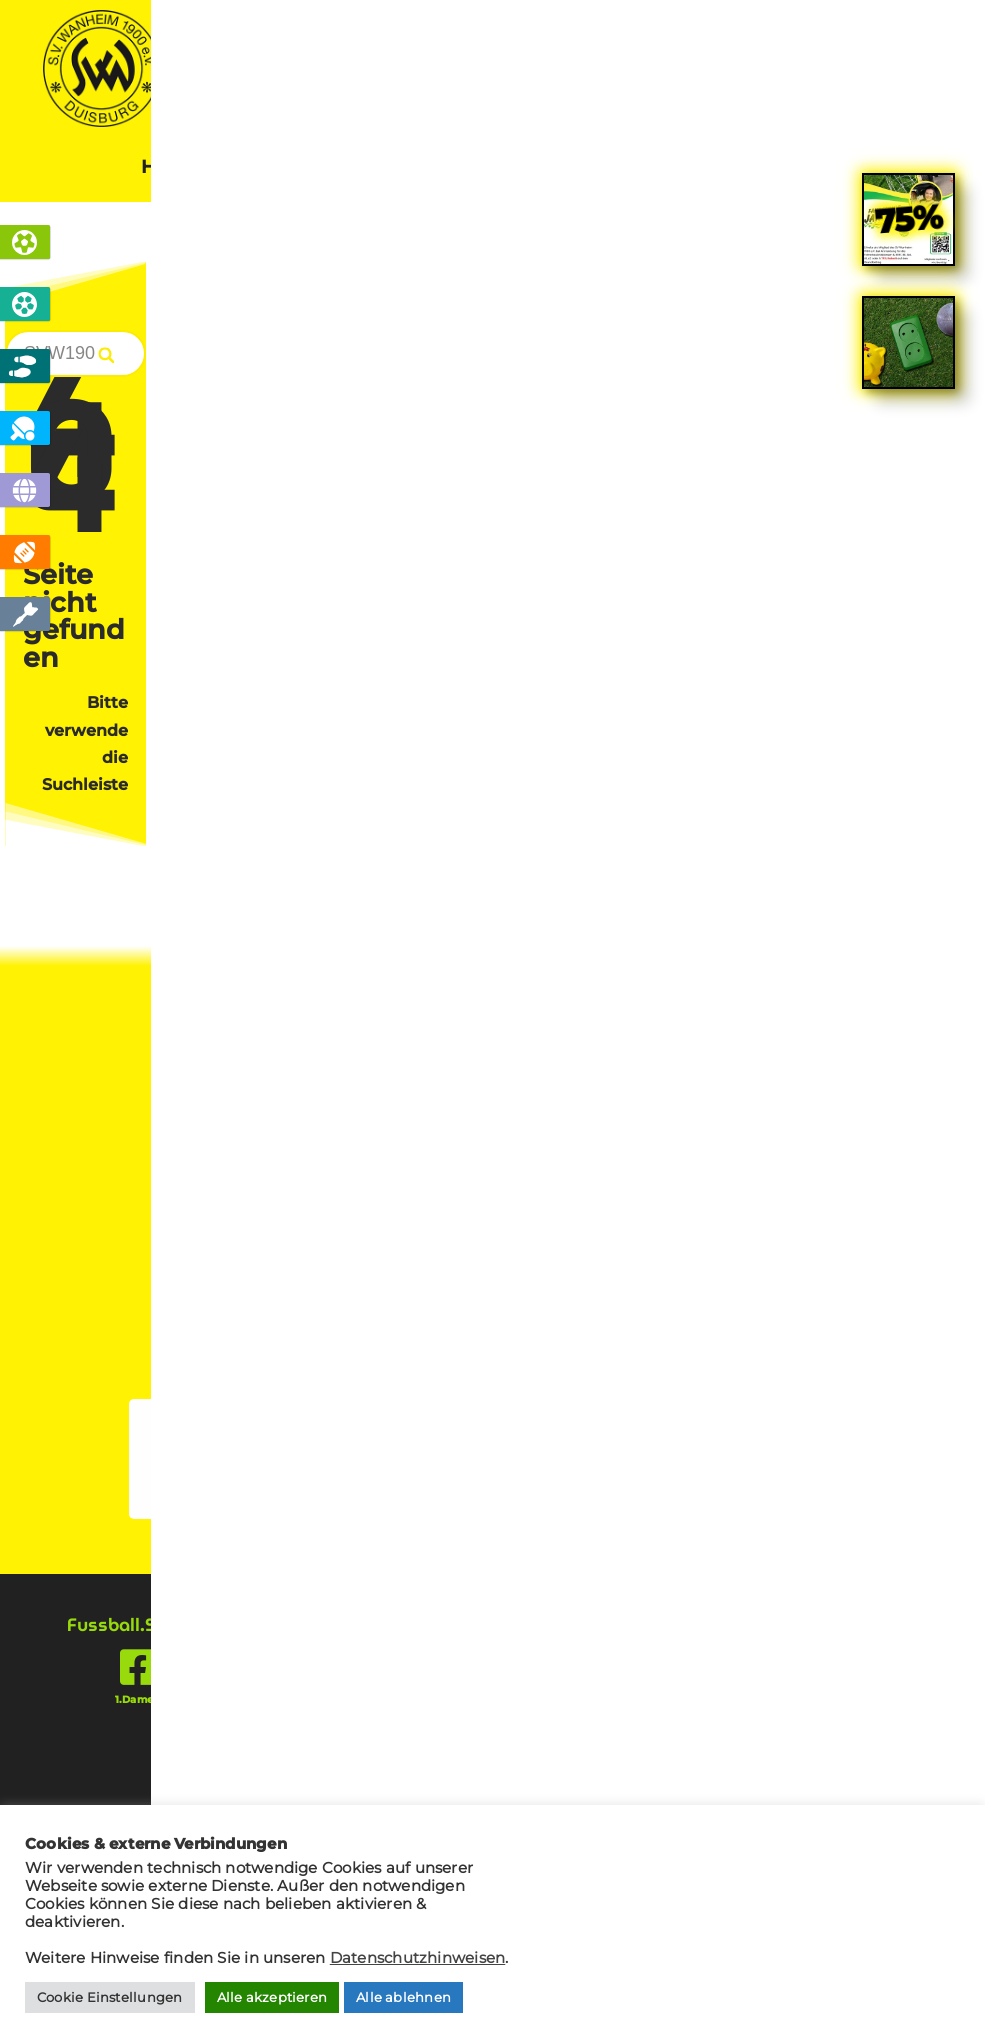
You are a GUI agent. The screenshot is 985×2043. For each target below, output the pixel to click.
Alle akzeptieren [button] (272, 1997)
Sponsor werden (493, 870)
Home (169, 169)
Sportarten (300, 169)
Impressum (242, 1067)
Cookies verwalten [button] (257, 1115)
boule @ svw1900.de (778, 1295)
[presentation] (813, 1502)
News (429, 169)
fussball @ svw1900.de (770, 1224)
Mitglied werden (345, 839)
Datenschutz (249, 1037)
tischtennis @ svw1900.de (757, 1248)
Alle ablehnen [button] (403, 1997)
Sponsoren (667, 169)
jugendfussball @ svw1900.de (744, 1271)
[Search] (905, 357)
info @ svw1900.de (784, 1201)
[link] (908, 674)
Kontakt (806, 169)
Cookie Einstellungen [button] (110, 1997)
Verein (536, 169)
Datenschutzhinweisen (418, 1958)
